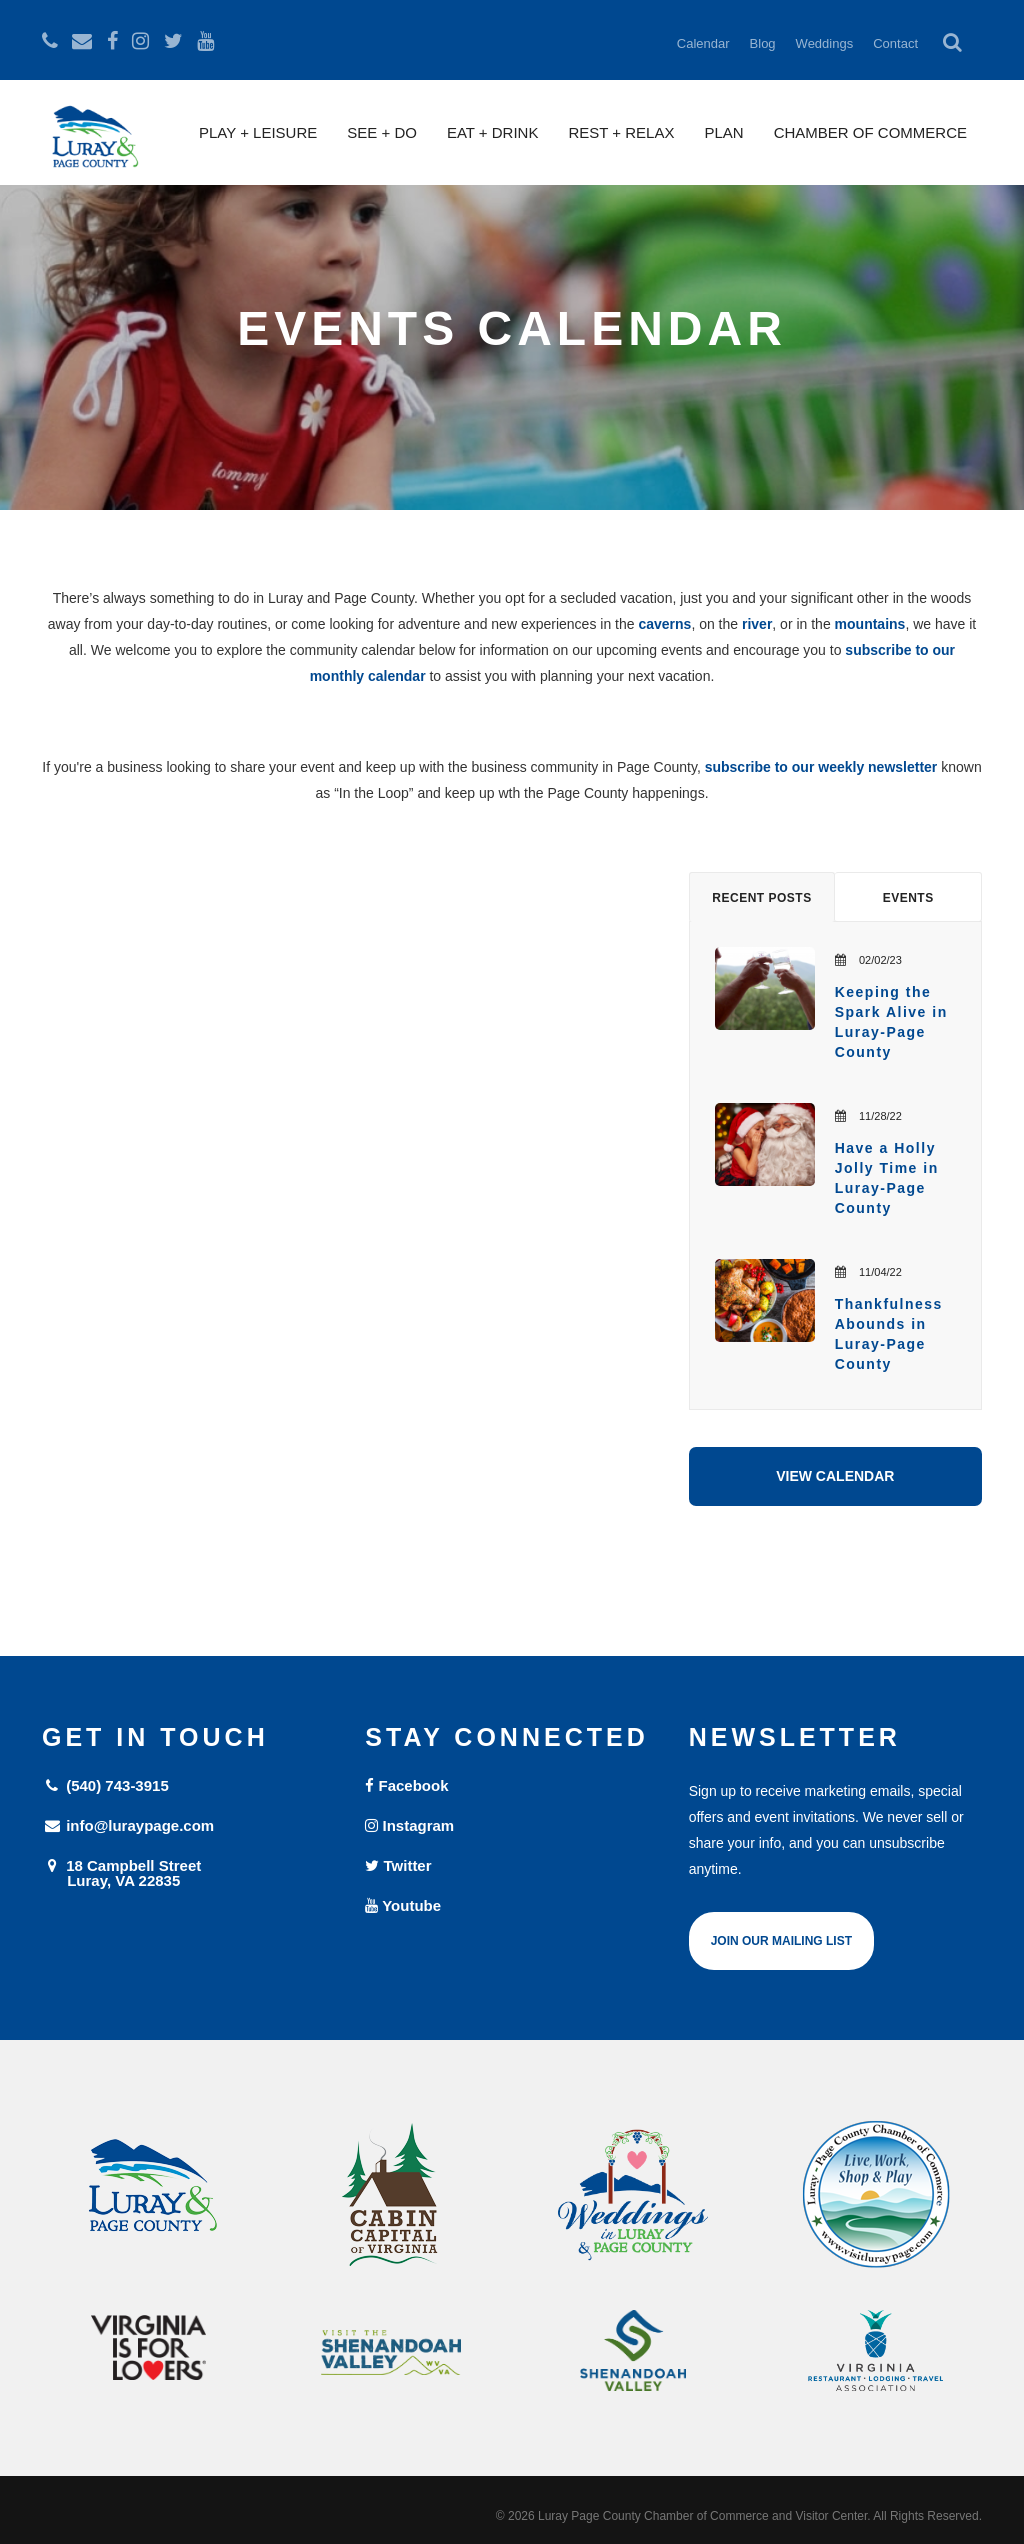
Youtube (403, 1905)
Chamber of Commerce (870, 132)
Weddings (825, 43)
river (757, 624)
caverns (664, 624)
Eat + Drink (493, 132)
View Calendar (835, 1476)
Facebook (406, 1785)
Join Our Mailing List (781, 1941)
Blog (763, 43)
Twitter (398, 1865)
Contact (895, 43)
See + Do (382, 132)
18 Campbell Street (188, 1872)
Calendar (703, 43)
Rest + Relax (621, 132)
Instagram (409, 1825)
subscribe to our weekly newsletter (821, 767)
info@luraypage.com (128, 1825)
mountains (870, 624)
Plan (723, 132)
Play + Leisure (258, 132)
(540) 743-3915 (105, 1785)
